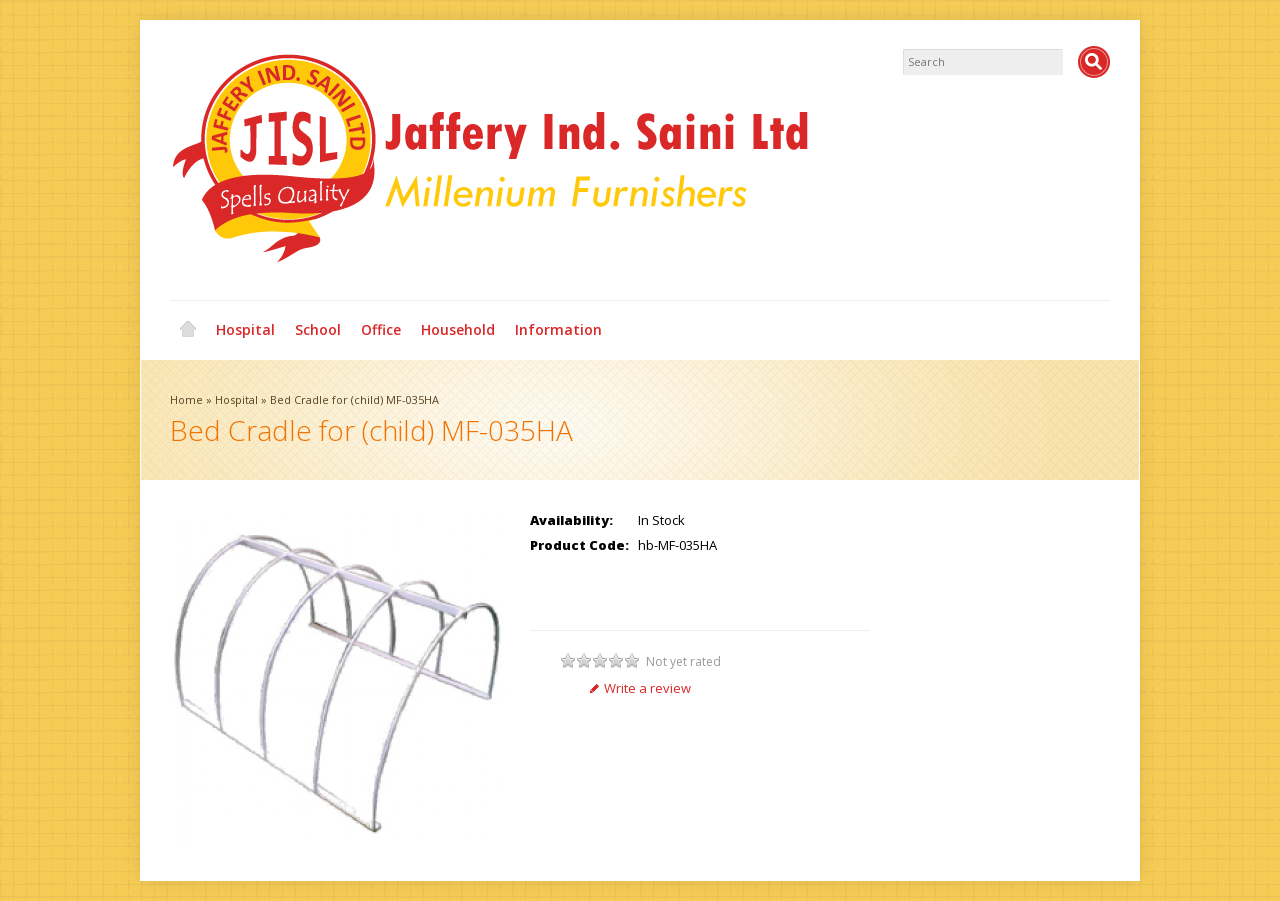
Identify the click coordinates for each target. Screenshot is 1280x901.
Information (558, 329)
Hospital (245, 329)
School (318, 329)
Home (188, 330)
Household (458, 329)
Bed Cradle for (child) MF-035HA (354, 399)
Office (381, 329)
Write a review (640, 688)
